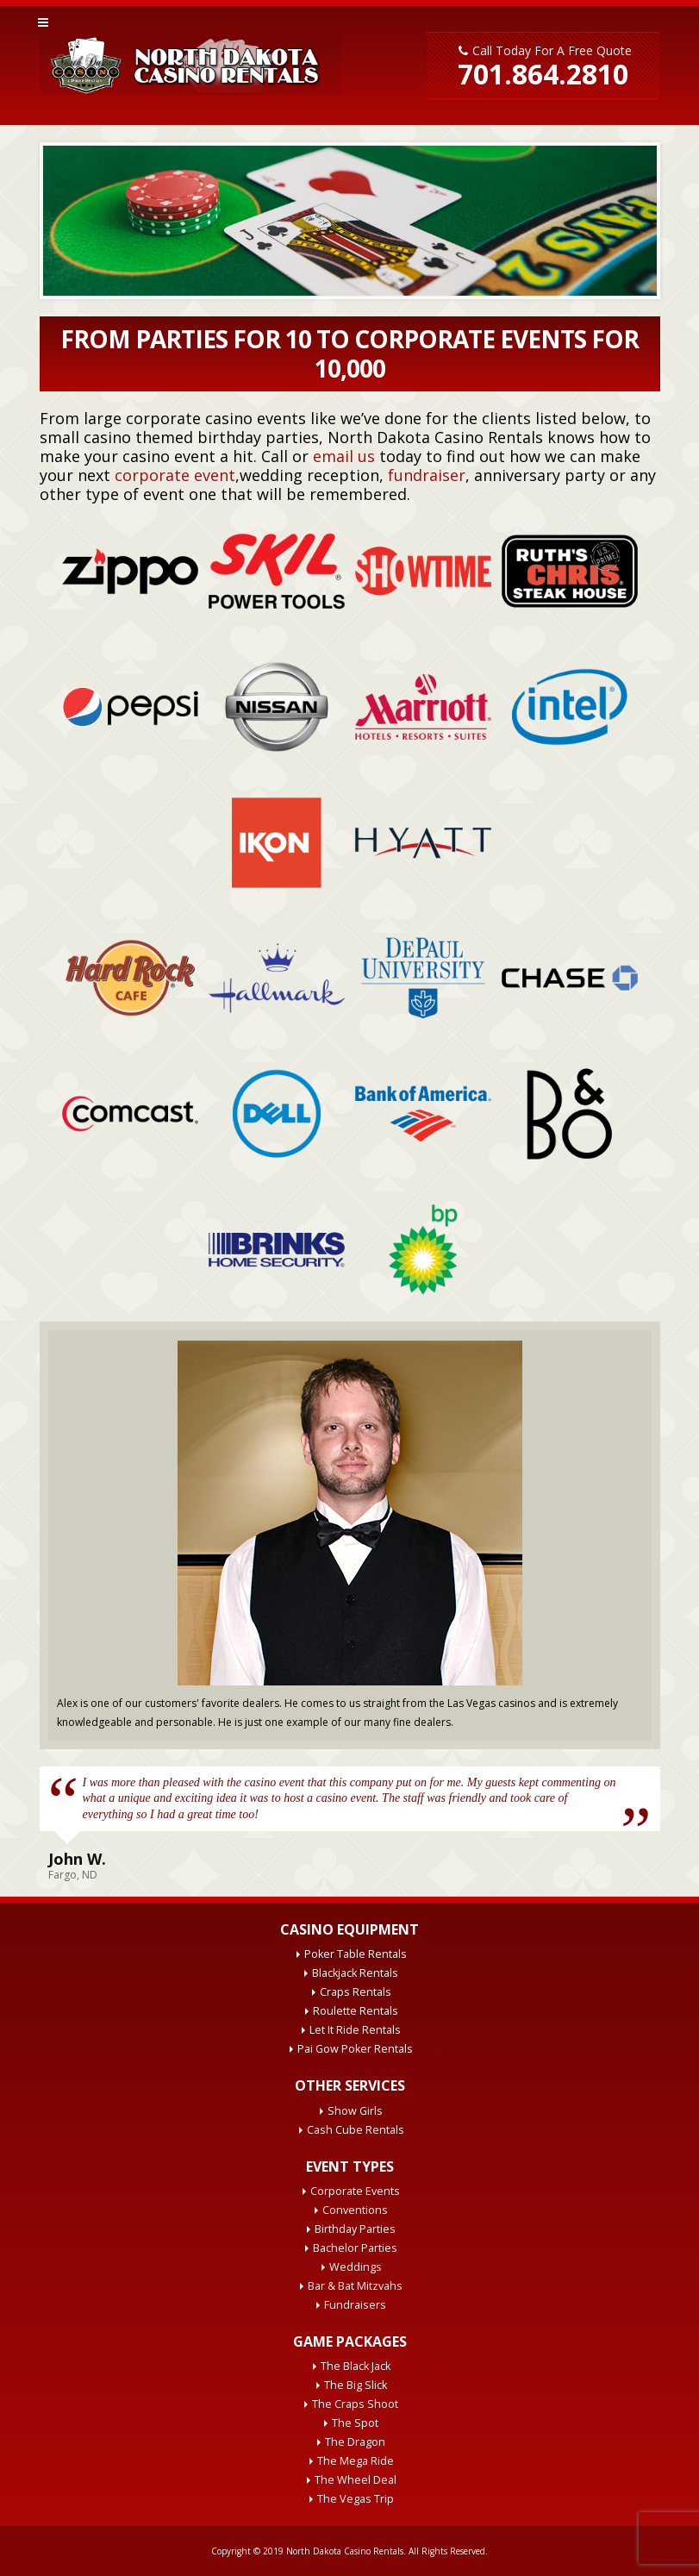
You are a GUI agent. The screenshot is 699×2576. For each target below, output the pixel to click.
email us (344, 456)
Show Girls (355, 2111)
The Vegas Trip (355, 2499)
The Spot (355, 2423)
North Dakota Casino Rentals (344, 2551)
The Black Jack (355, 2366)
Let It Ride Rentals (355, 2030)
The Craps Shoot (355, 2404)
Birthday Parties (355, 2229)
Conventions (355, 2210)
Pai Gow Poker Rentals (355, 2048)
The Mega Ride (355, 2461)
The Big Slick (355, 2385)
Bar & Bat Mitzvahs (355, 2286)
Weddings (355, 2267)
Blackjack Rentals (355, 1973)
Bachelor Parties (355, 2248)
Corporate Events (355, 2191)
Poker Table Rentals (355, 1954)
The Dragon (355, 2442)
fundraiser (426, 475)
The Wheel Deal (355, 2480)
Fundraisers (355, 2305)
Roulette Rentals (355, 2011)
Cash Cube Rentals (355, 2130)
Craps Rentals (355, 1992)
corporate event (175, 475)
